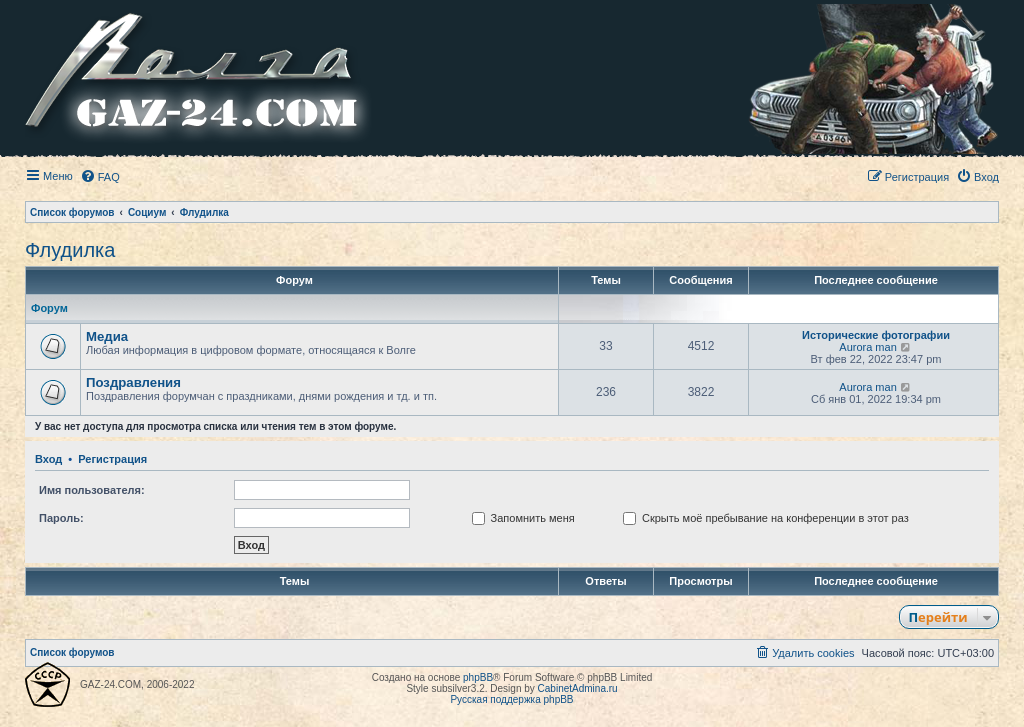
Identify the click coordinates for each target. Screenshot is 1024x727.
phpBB (478, 677)
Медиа (107, 336)
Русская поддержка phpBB (511, 699)
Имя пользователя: (92, 490)
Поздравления (133, 382)
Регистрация (112, 459)
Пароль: (61, 518)
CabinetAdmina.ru (578, 688)
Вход (48, 459)
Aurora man (867, 347)
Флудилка (70, 250)
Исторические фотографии (876, 335)
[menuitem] (100, 177)
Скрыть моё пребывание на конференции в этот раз (766, 518)
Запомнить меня (523, 518)
